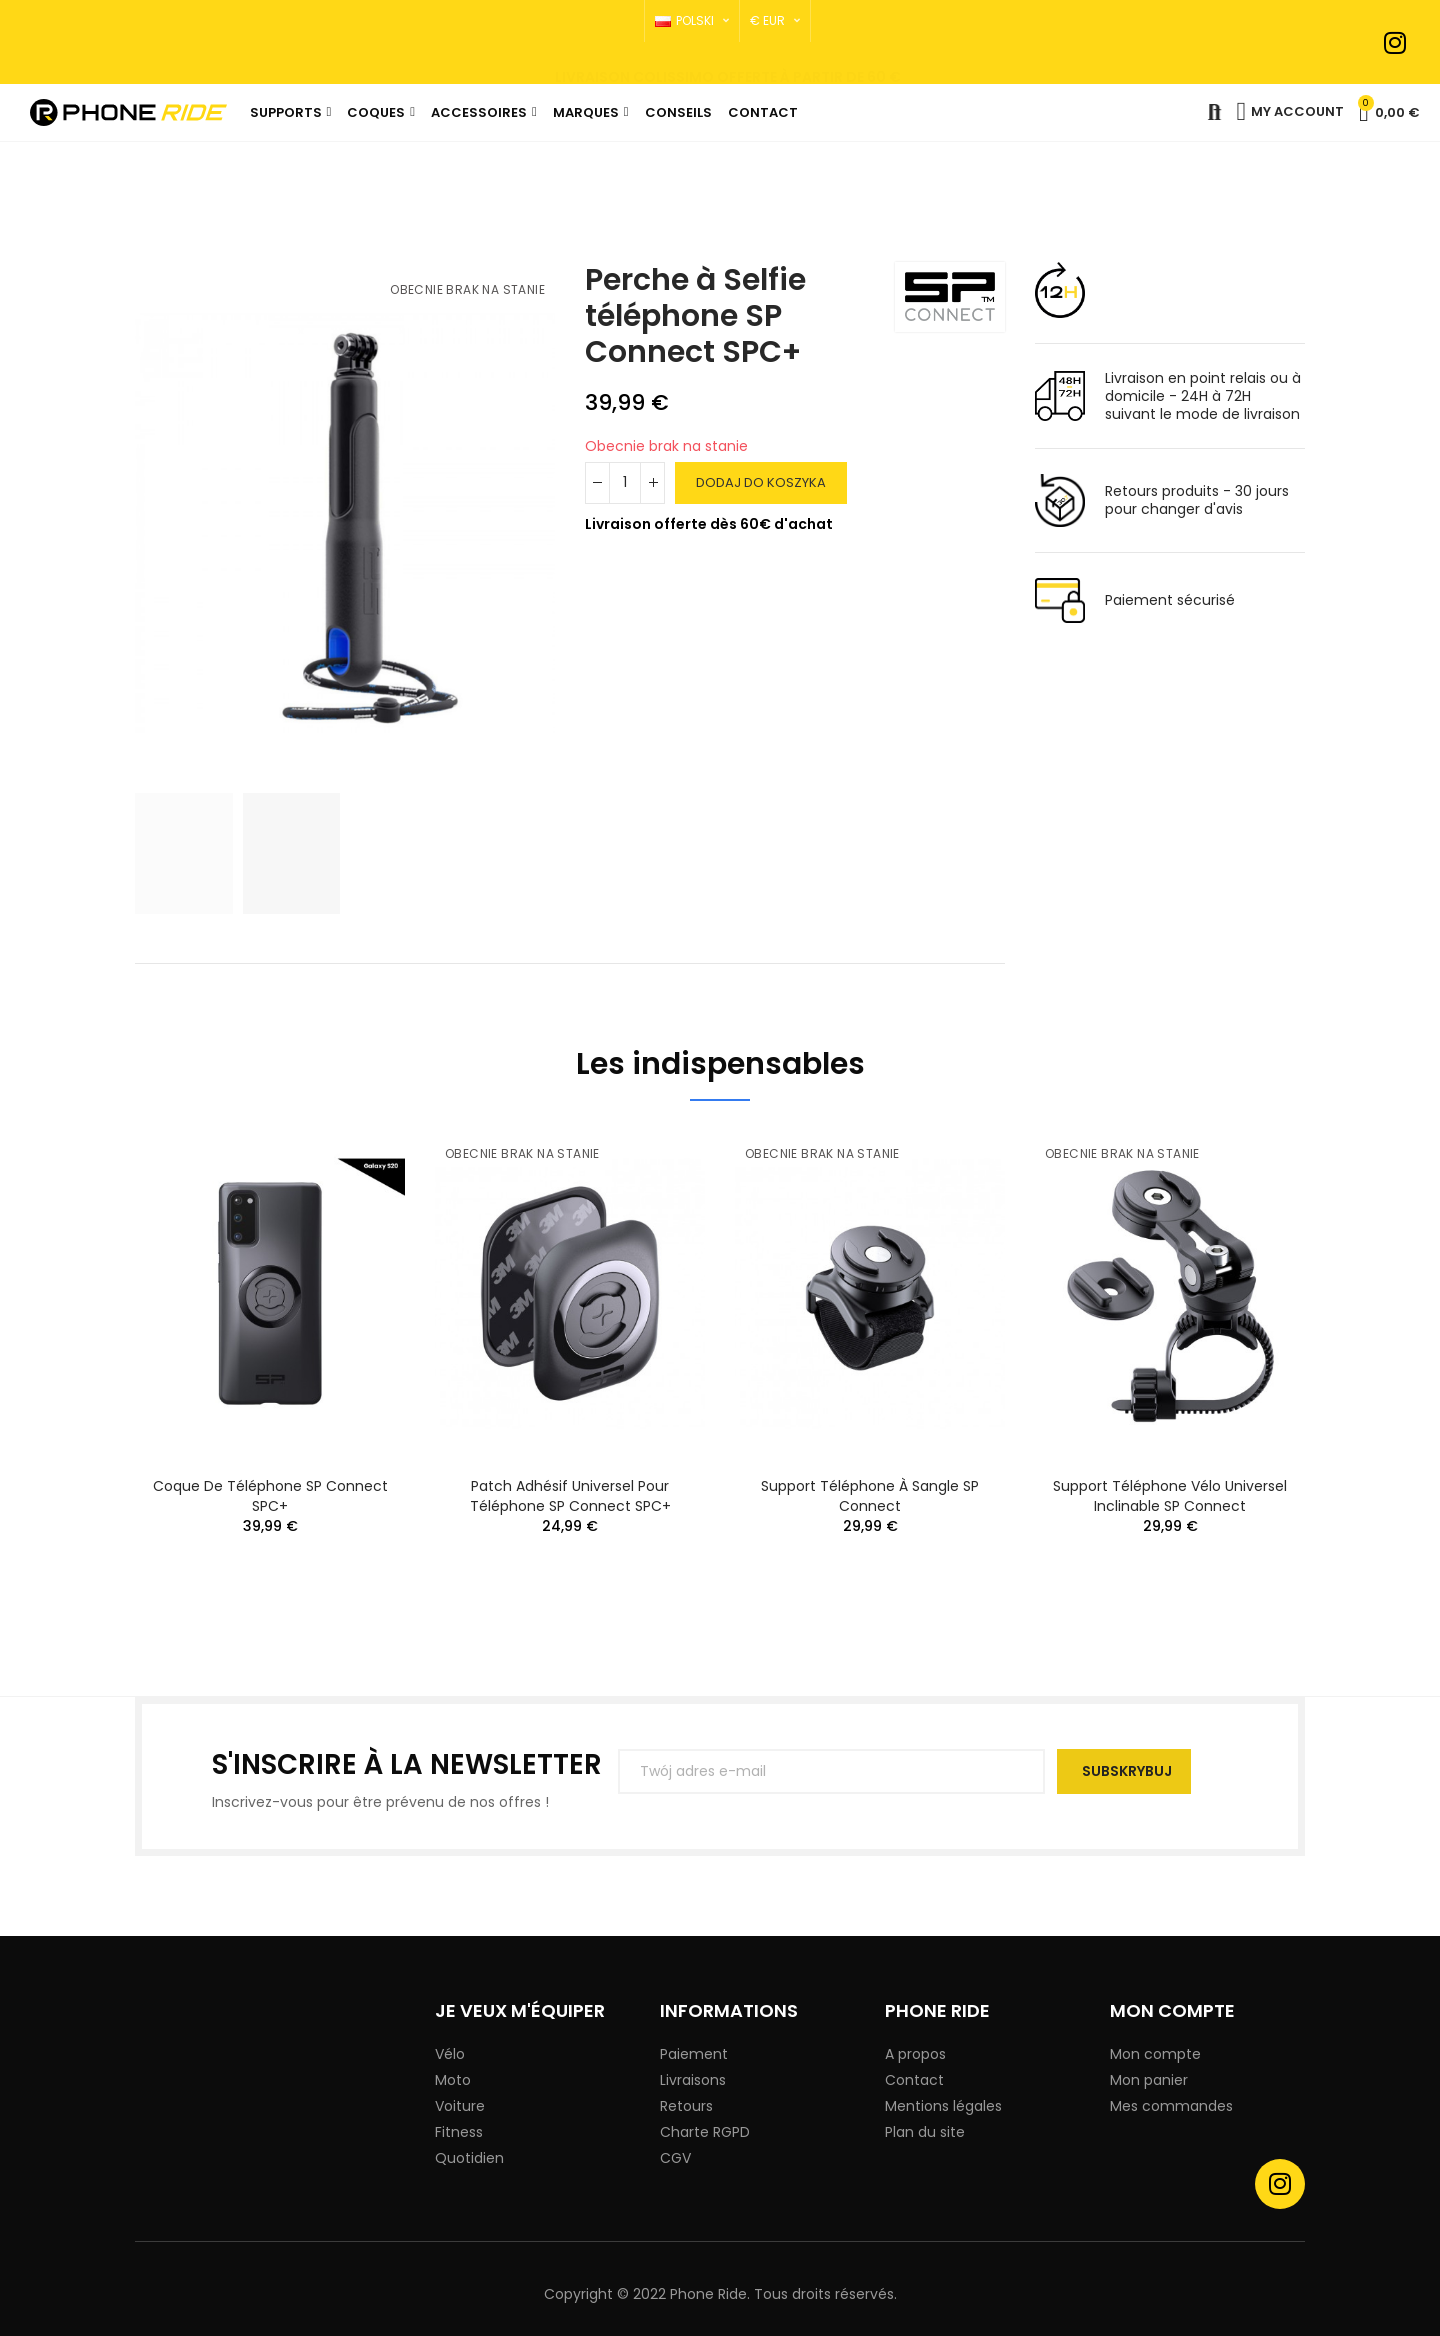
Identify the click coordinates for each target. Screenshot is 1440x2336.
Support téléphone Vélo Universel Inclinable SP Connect (1170, 1496)
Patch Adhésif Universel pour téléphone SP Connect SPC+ (570, 1496)
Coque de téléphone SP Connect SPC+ (270, 1496)
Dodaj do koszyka (761, 482)
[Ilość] (625, 483)
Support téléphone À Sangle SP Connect (870, 1496)
